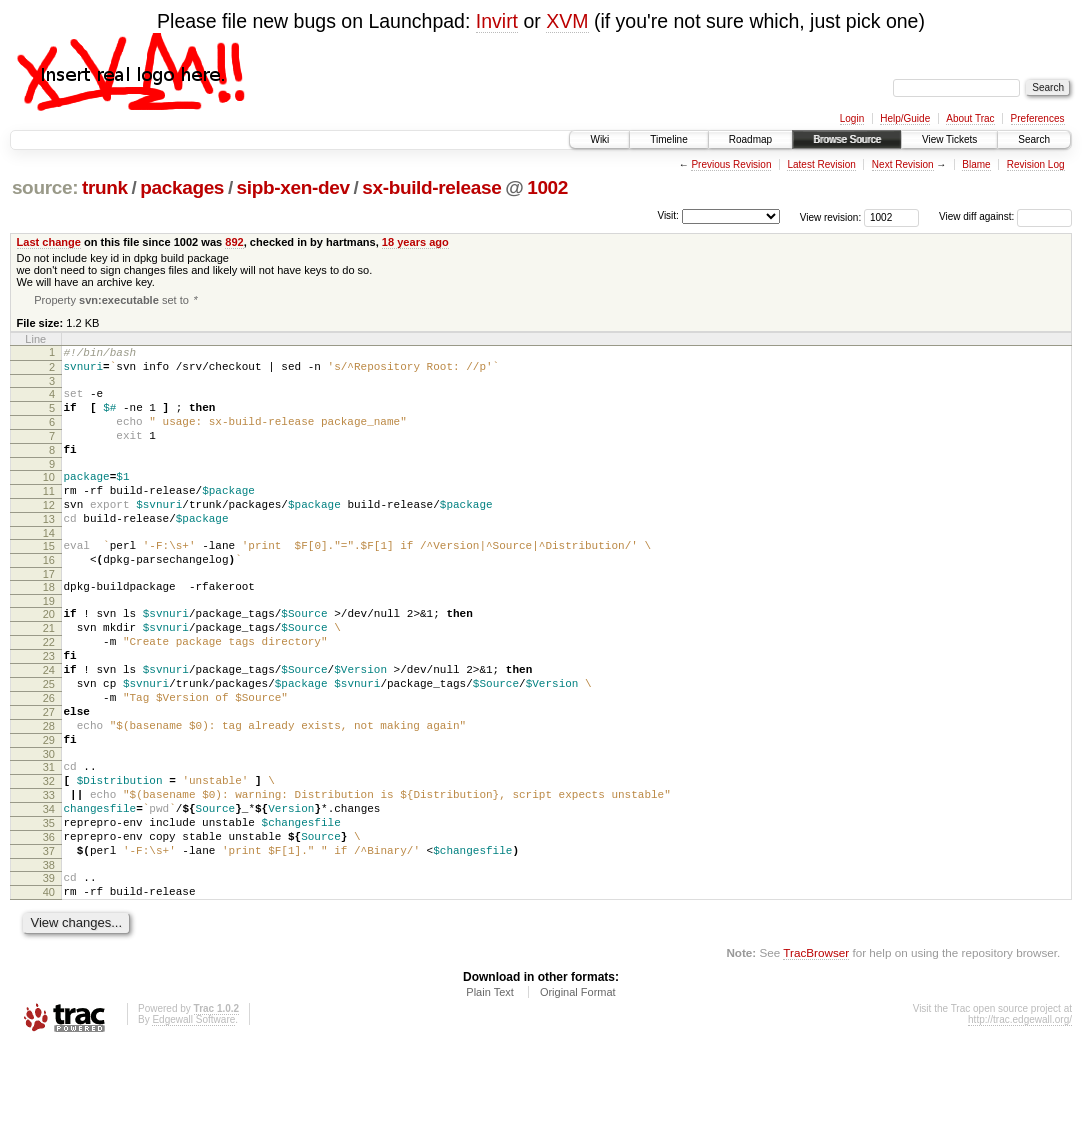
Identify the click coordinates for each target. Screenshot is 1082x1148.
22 (49, 692)
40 (49, 990)
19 (49, 645)
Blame (976, 164)
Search (1034, 139)
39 (49, 973)
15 (49, 581)
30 (49, 828)
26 (49, 760)
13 (49, 551)
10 (49, 500)
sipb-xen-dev (293, 187)
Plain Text (490, 1093)
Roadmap (750, 139)
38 (49, 960)
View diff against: (1005, 216)
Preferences (1038, 118)
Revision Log (1036, 164)
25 (49, 743)
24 (49, 726)
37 (49, 943)
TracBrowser (816, 1053)
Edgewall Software (193, 1120)
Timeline (668, 139)
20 (49, 658)
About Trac (970, 118)
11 (49, 517)
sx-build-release (431, 187)
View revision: (831, 216)
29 (49, 811)
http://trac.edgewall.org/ (1020, 1120)
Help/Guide (905, 118)
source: (45, 187)
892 (234, 242)
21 (49, 675)
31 (49, 841)
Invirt (497, 21)
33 (49, 875)
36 (49, 926)
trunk (105, 187)
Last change (49, 242)
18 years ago (415, 242)
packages (182, 187)
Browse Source (847, 139)
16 (49, 598)
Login (852, 118)
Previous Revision (731, 164)
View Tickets (949, 139)
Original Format (578, 1093)
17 (49, 615)
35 (49, 909)
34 (49, 892)
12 (49, 534)
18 (49, 628)
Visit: (668, 215)
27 (49, 777)
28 (49, 794)
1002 (547, 187)
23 (49, 709)
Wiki (599, 139)
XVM (567, 21)
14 (49, 568)
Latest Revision (821, 164)
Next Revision (903, 164)
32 (49, 858)
